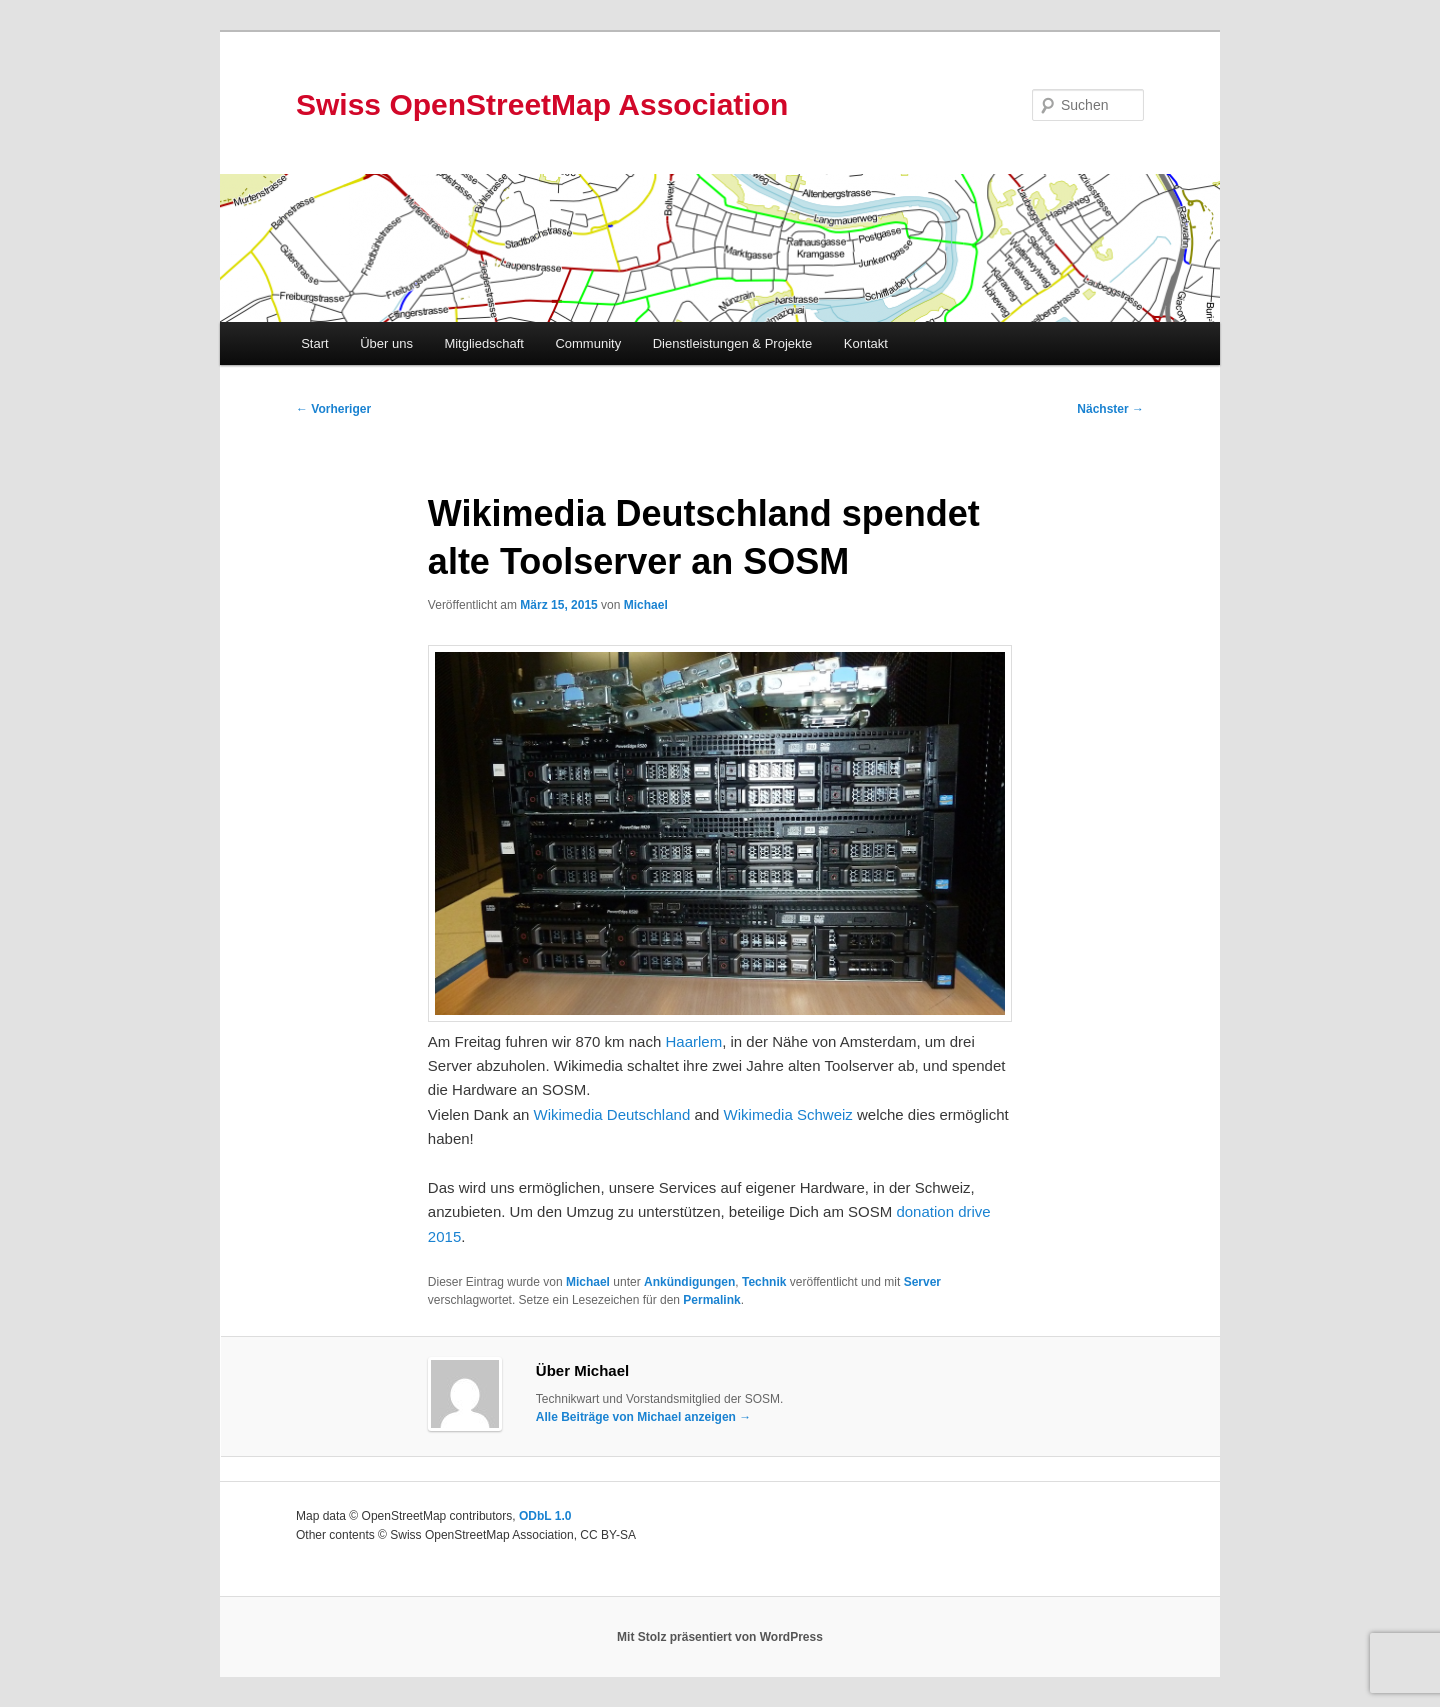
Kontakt (866, 343)
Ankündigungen (689, 1282)
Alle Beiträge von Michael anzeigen (643, 1417)
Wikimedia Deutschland (612, 1114)
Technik (764, 1282)
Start (314, 343)
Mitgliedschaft (483, 343)
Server (922, 1282)
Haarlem (693, 1041)
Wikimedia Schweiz (788, 1114)
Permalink (711, 1300)
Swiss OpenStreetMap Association (542, 104)
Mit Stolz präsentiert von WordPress (720, 1637)
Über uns (386, 343)
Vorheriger (333, 409)
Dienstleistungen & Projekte (733, 343)
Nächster (1110, 409)
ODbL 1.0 (545, 1516)
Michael (646, 605)
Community (588, 343)
